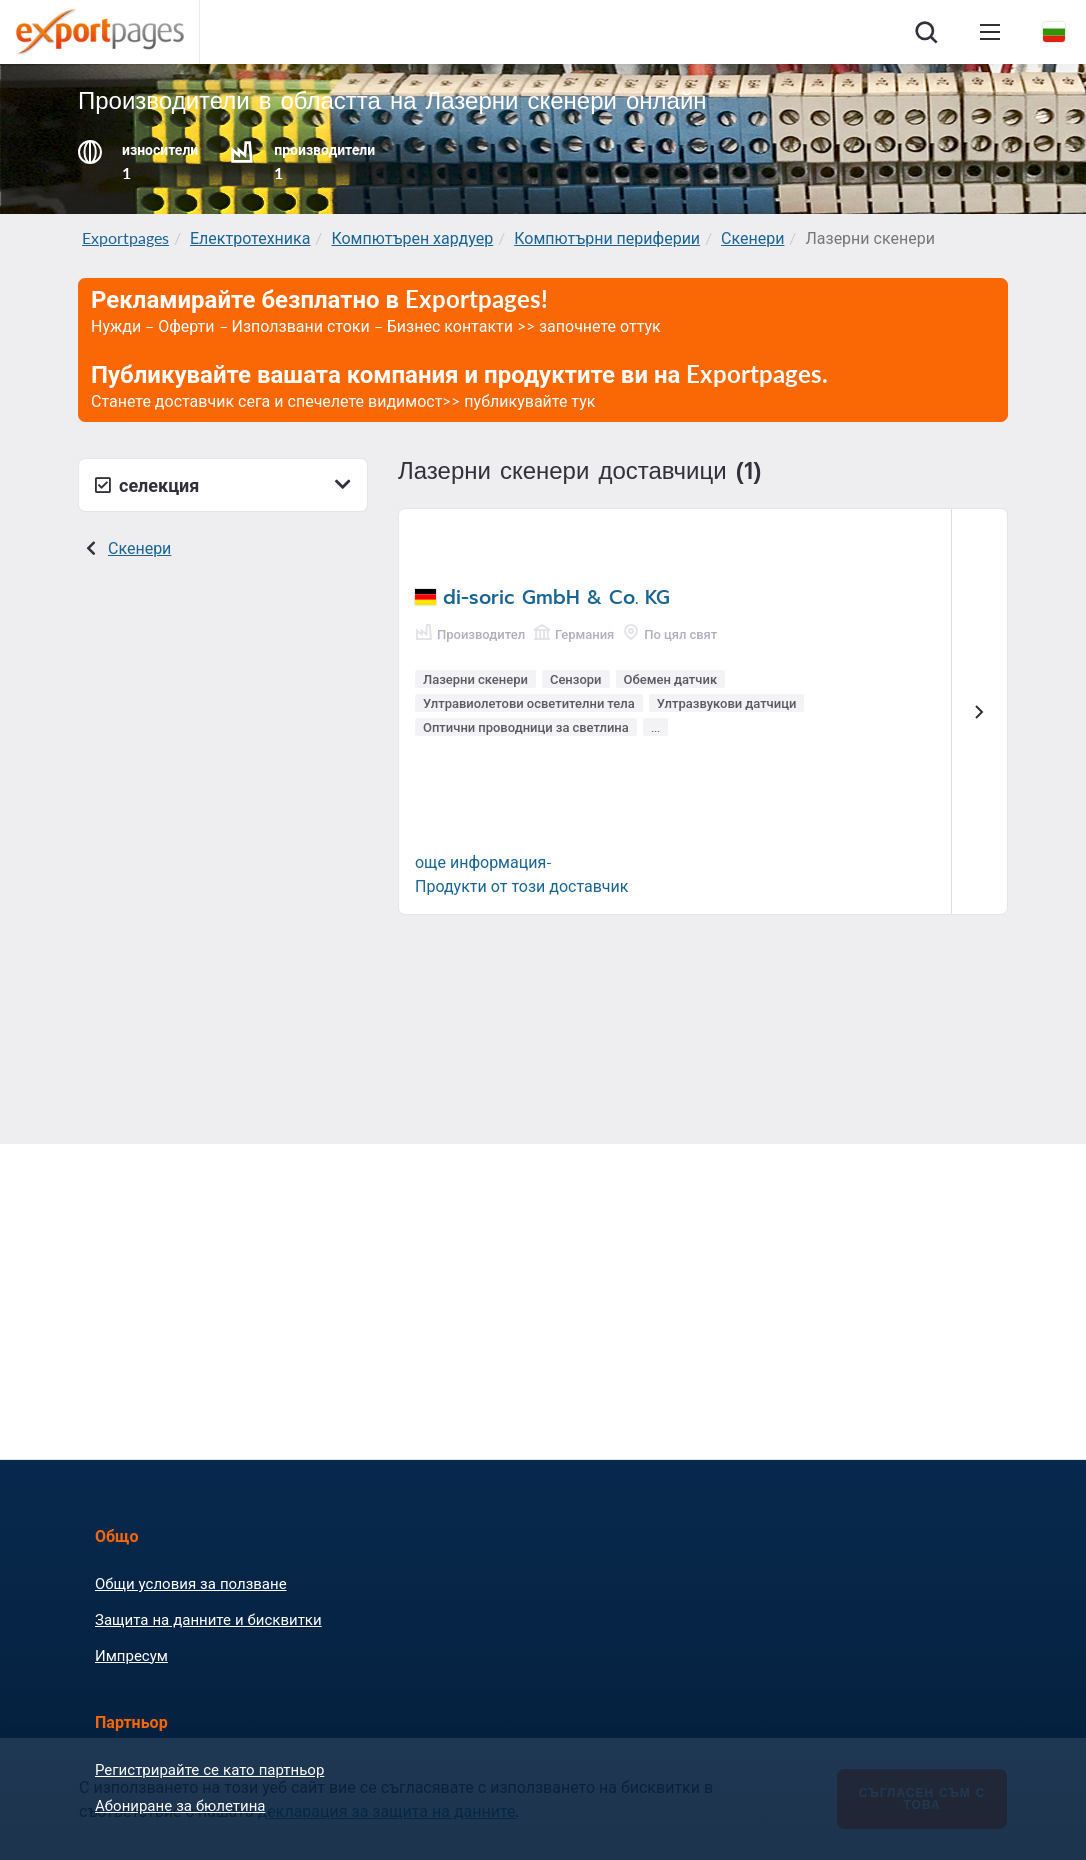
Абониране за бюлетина (180, 1805)
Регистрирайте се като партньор (209, 1769)
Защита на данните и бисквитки (208, 1619)
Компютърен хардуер (412, 237)
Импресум (131, 1655)
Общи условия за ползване (191, 1583)
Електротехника (250, 237)
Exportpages (125, 237)
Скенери (752, 237)
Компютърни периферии (607, 237)
